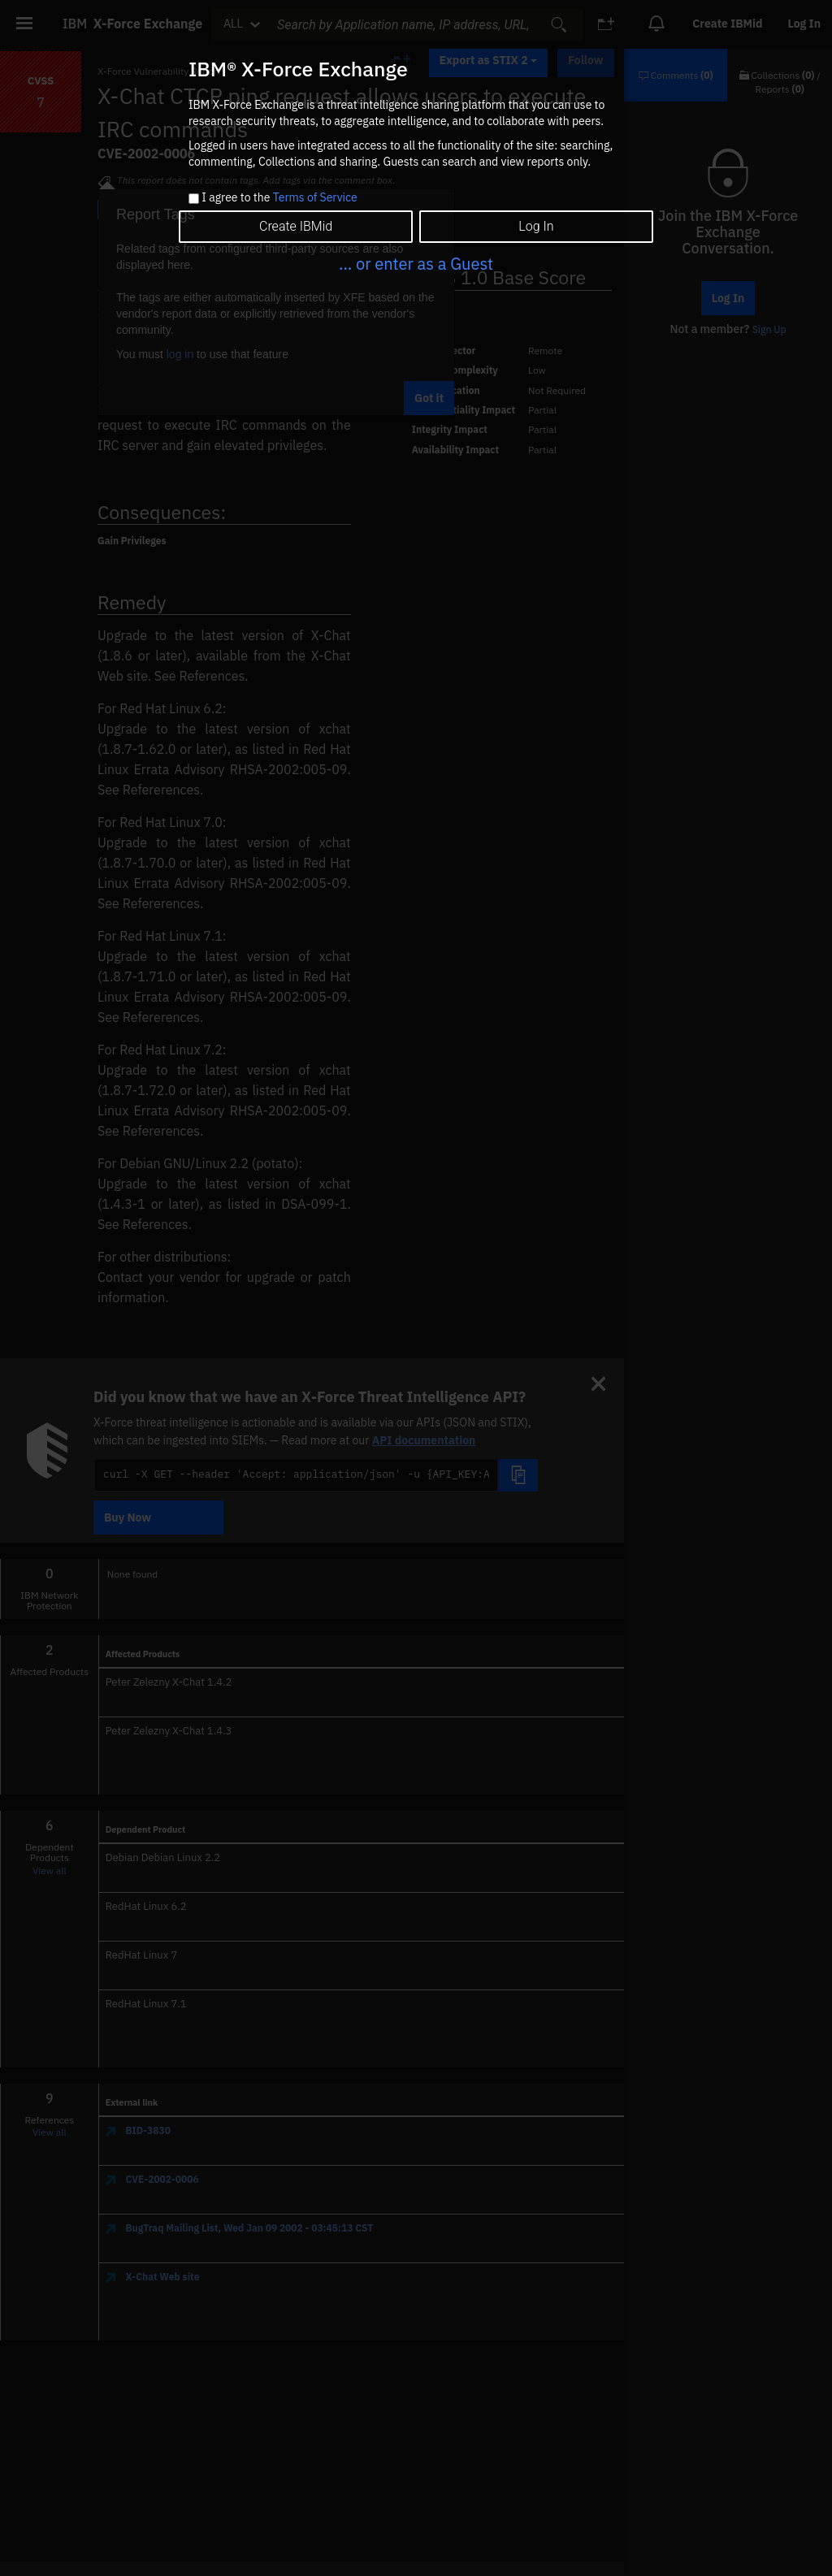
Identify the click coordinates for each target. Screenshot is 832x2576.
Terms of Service (315, 197)
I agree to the (279, 198)
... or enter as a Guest (416, 264)
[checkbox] (193, 198)
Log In (535, 226)
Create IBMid (295, 226)
